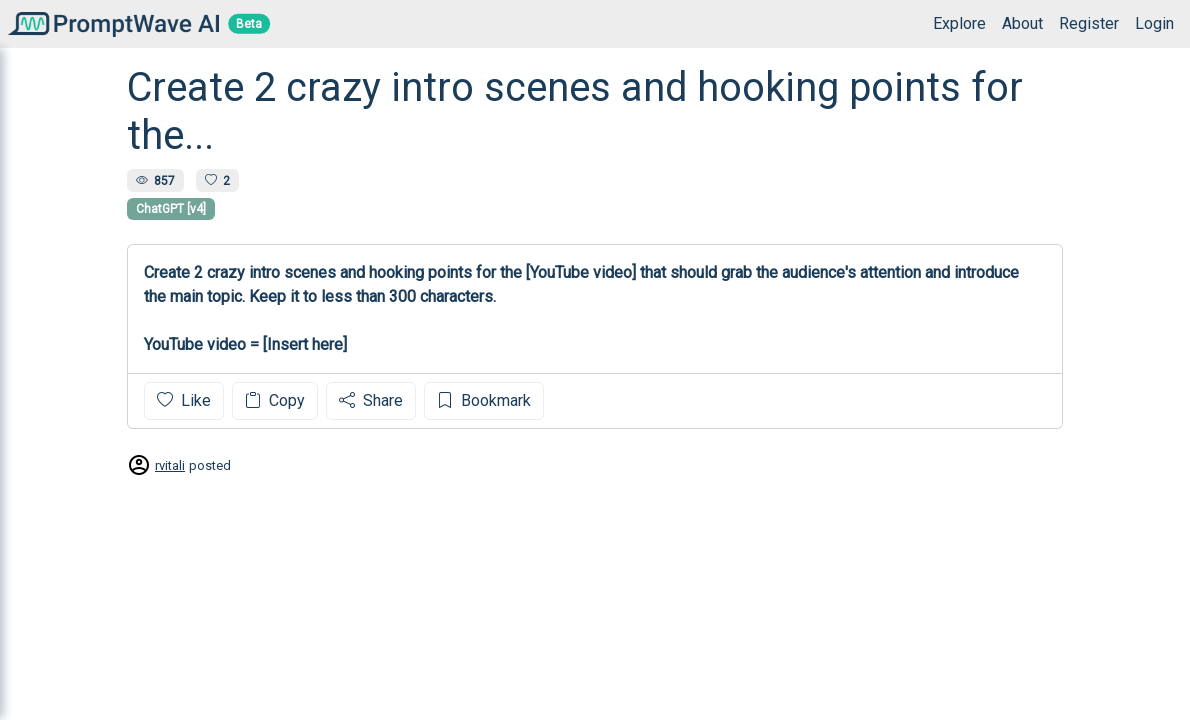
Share (371, 400)
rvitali (170, 465)
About (1022, 23)
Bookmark (484, 400)
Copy (275, 400)
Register (1089, 23)
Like (184, 400)
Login (1154, 23)
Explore (959, 23)
